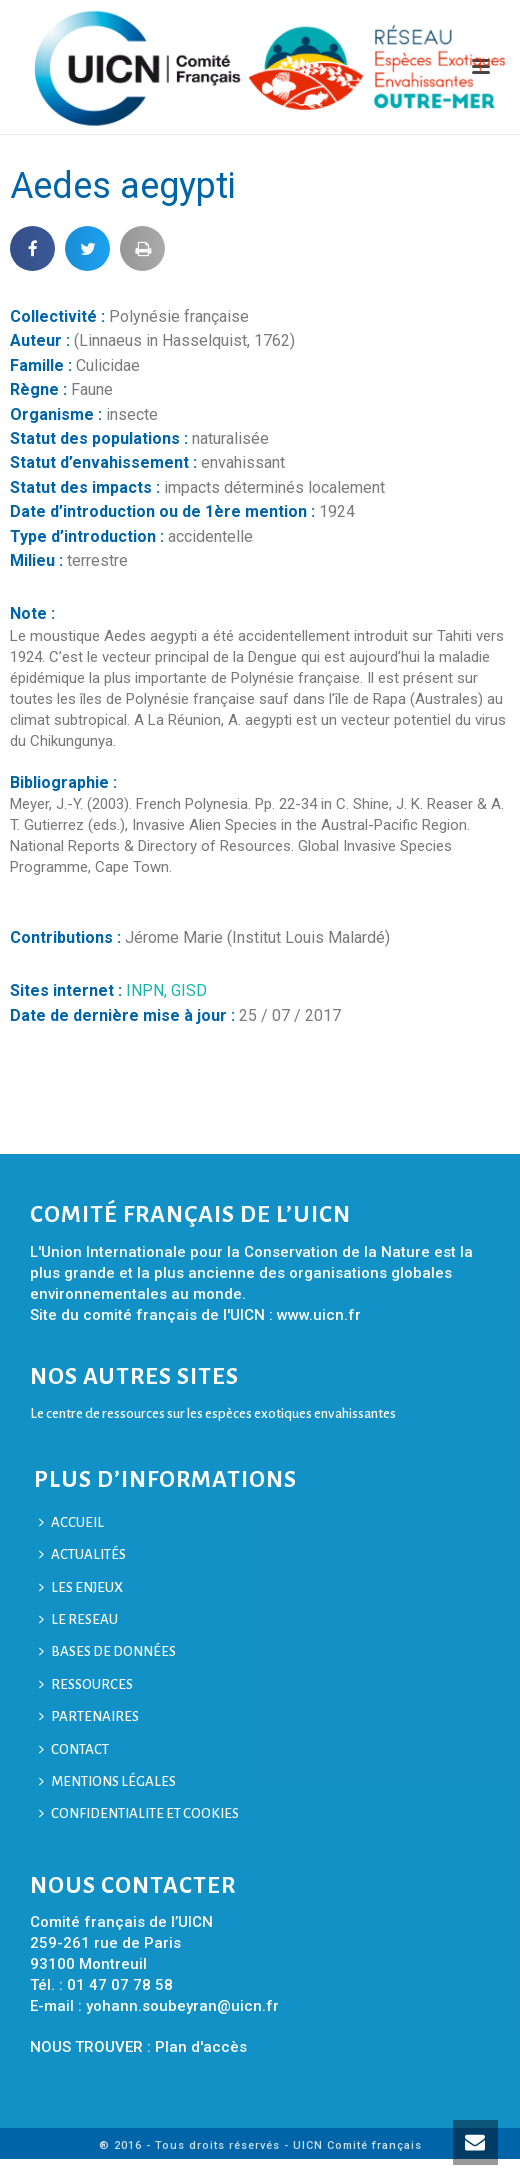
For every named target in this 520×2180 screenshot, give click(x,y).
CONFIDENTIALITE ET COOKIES (139, 1813)
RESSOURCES (86, 1684)
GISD (189, 990)
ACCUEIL (71, 1522)
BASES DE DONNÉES (107, 1651)
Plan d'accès (201, 2047)
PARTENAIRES (89, 1716)
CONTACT (74, 1749)
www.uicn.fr (319, 1315)
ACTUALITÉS (82, 1554)
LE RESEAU (78, 1619)
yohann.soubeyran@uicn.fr (182, 2006)
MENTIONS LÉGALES (107, 1781)
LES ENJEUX (81, 1587)
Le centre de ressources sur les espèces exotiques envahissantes (213, 1413)
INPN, (148, 990)
